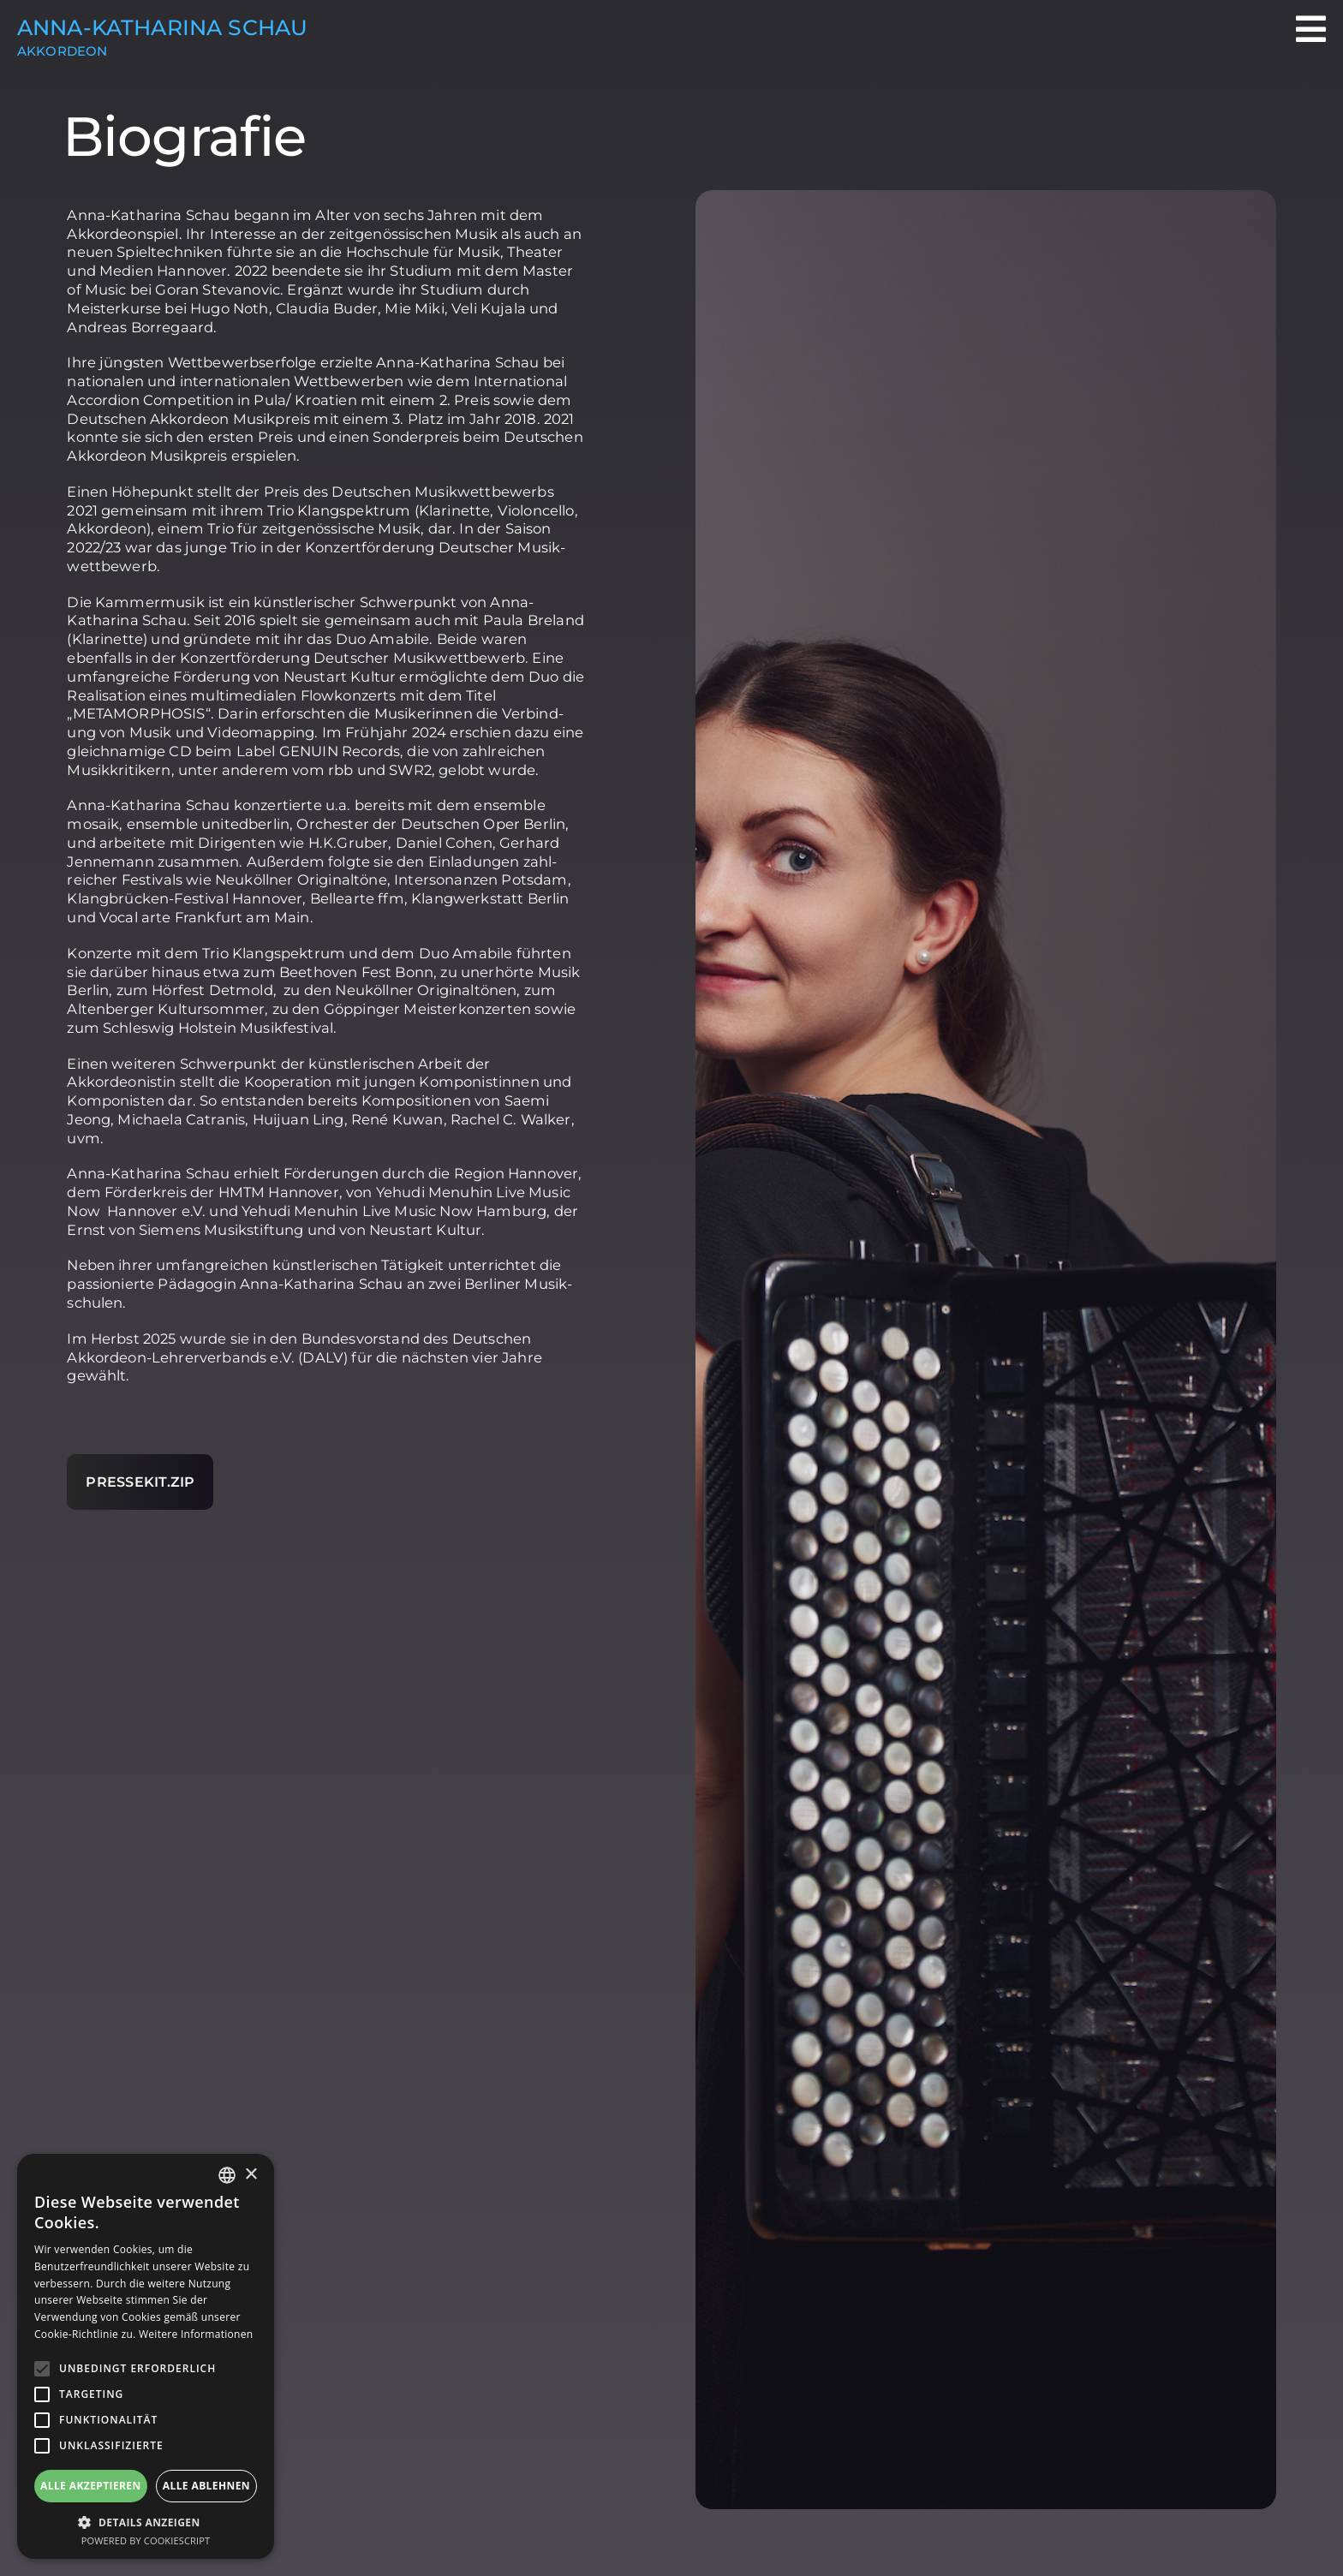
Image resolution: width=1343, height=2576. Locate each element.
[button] (145, 2521)
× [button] (250, 2174)
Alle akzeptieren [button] (90, 2485)
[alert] (145, 2356)
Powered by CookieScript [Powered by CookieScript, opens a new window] (146, 2540)
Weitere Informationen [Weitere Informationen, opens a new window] (196, 2334)
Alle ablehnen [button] (206, 2485)
